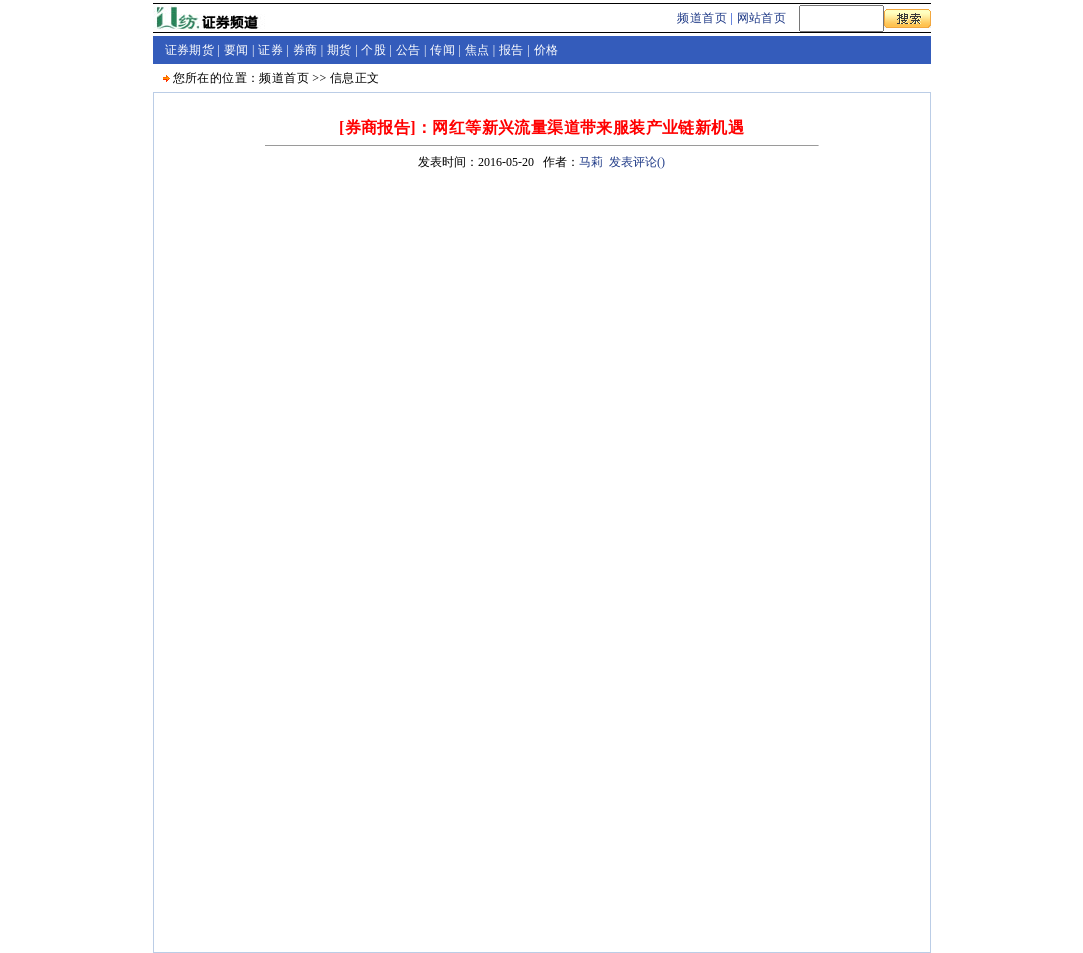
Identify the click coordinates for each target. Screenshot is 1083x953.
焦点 (477, 50)
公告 (408, 50)
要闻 (236, 50)
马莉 (591, 162)
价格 (546, 50)
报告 (511, 50)
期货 (339, 50)
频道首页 (702, 18)
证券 (270, 50)
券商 (305, 50)
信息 (342, 78)
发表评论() (637, 162)
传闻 (442, 50)
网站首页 (762, 18)
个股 (373, 50)
